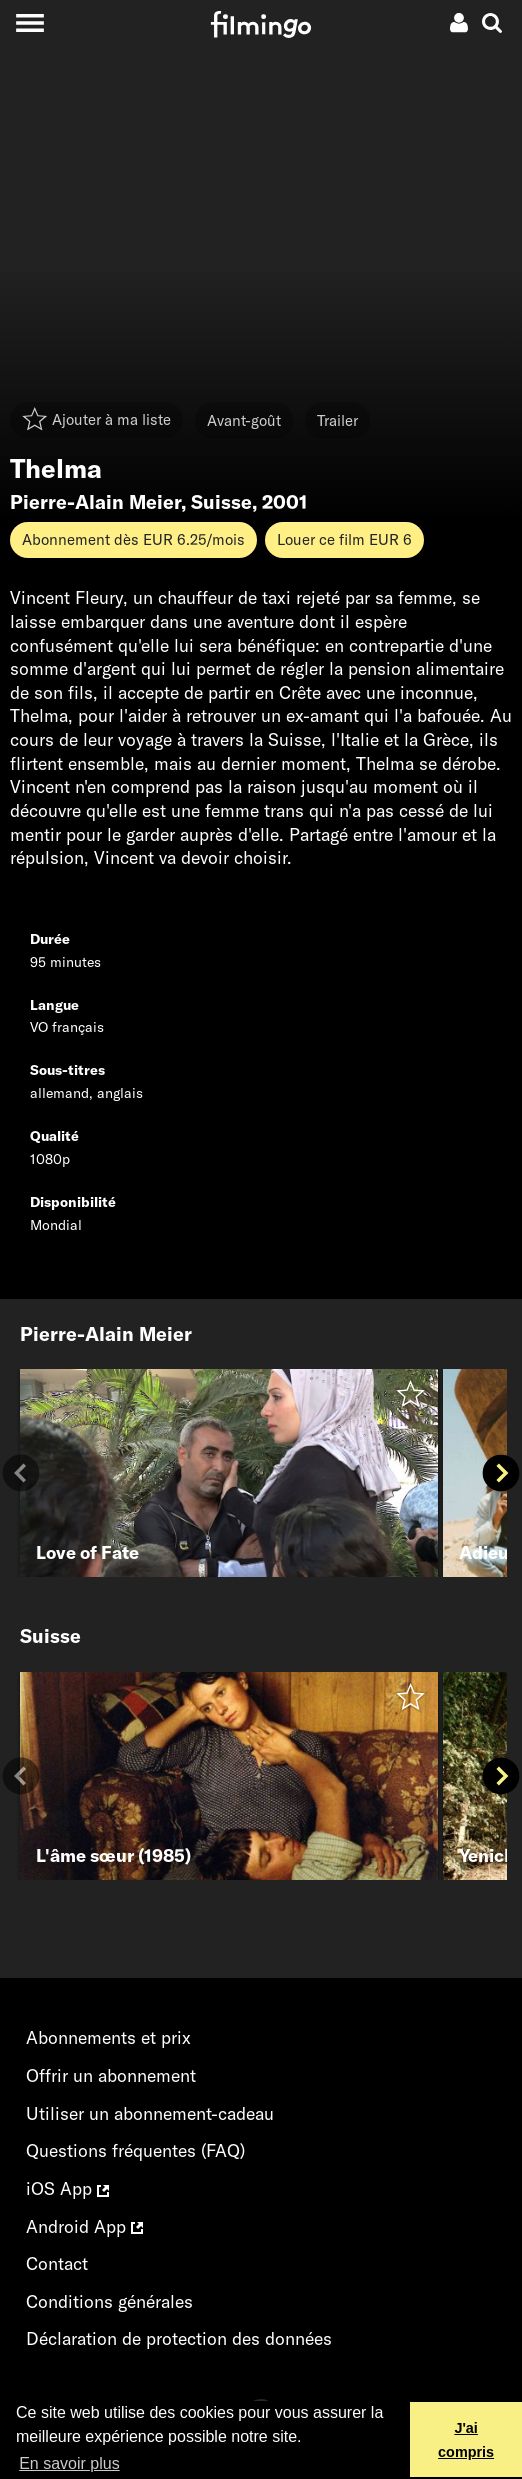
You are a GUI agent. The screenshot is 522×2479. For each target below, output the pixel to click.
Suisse (221, 502)
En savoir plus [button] (69, 2463)
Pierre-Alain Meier (95, 502)
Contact (57, 2263)
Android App (84, 2226)
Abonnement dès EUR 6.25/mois (133, 539)
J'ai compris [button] (466, 2440)
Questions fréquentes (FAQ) (135, 2150)
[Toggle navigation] (29, 22)
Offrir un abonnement (111, 2075)
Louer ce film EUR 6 (344, 539)
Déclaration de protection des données (179, 2338)
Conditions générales (109, 2301)
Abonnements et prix (108, 2037)
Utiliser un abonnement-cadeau (150, 2113)
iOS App (67, 2188)
